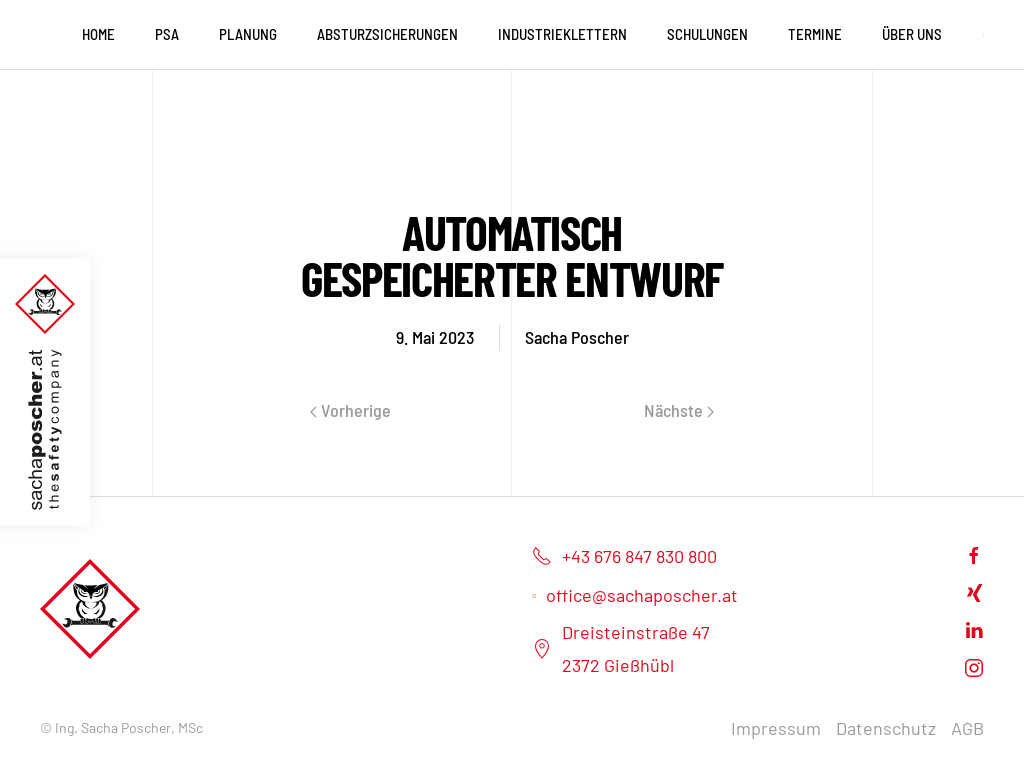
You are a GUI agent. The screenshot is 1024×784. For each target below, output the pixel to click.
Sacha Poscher (577, 337)
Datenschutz (886, 728)
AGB (967, 728)
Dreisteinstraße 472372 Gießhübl (621, 648)
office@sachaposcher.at (635, 595)
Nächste (679, 410)
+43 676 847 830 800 (624, 556)
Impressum (776, 728)
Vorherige (350, 410)
